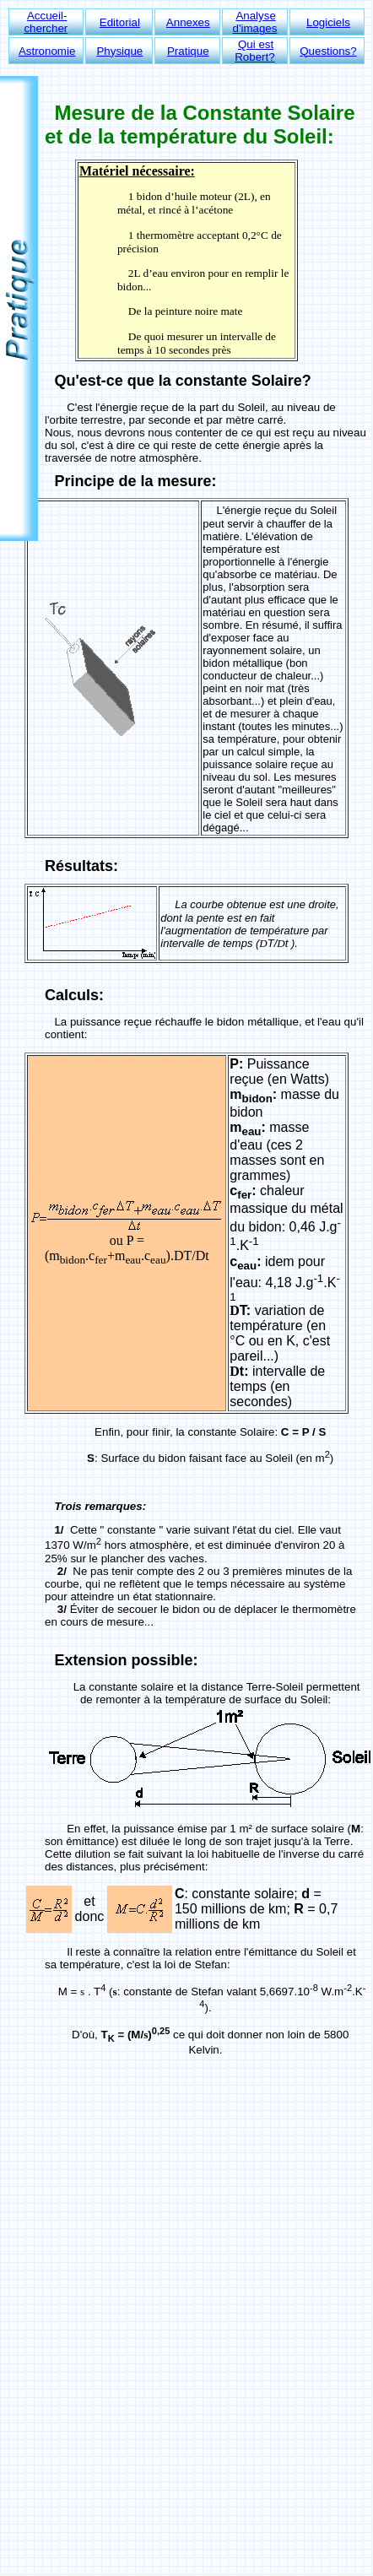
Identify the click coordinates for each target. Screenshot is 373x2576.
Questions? (328, 51)
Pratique (188, 51)
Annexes (188, 22)
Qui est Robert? (254, 50)
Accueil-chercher (46, 22)
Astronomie (47, 51)
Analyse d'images (254, 22)
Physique (119, 51)
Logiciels (328, 22)
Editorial (120, 22)
